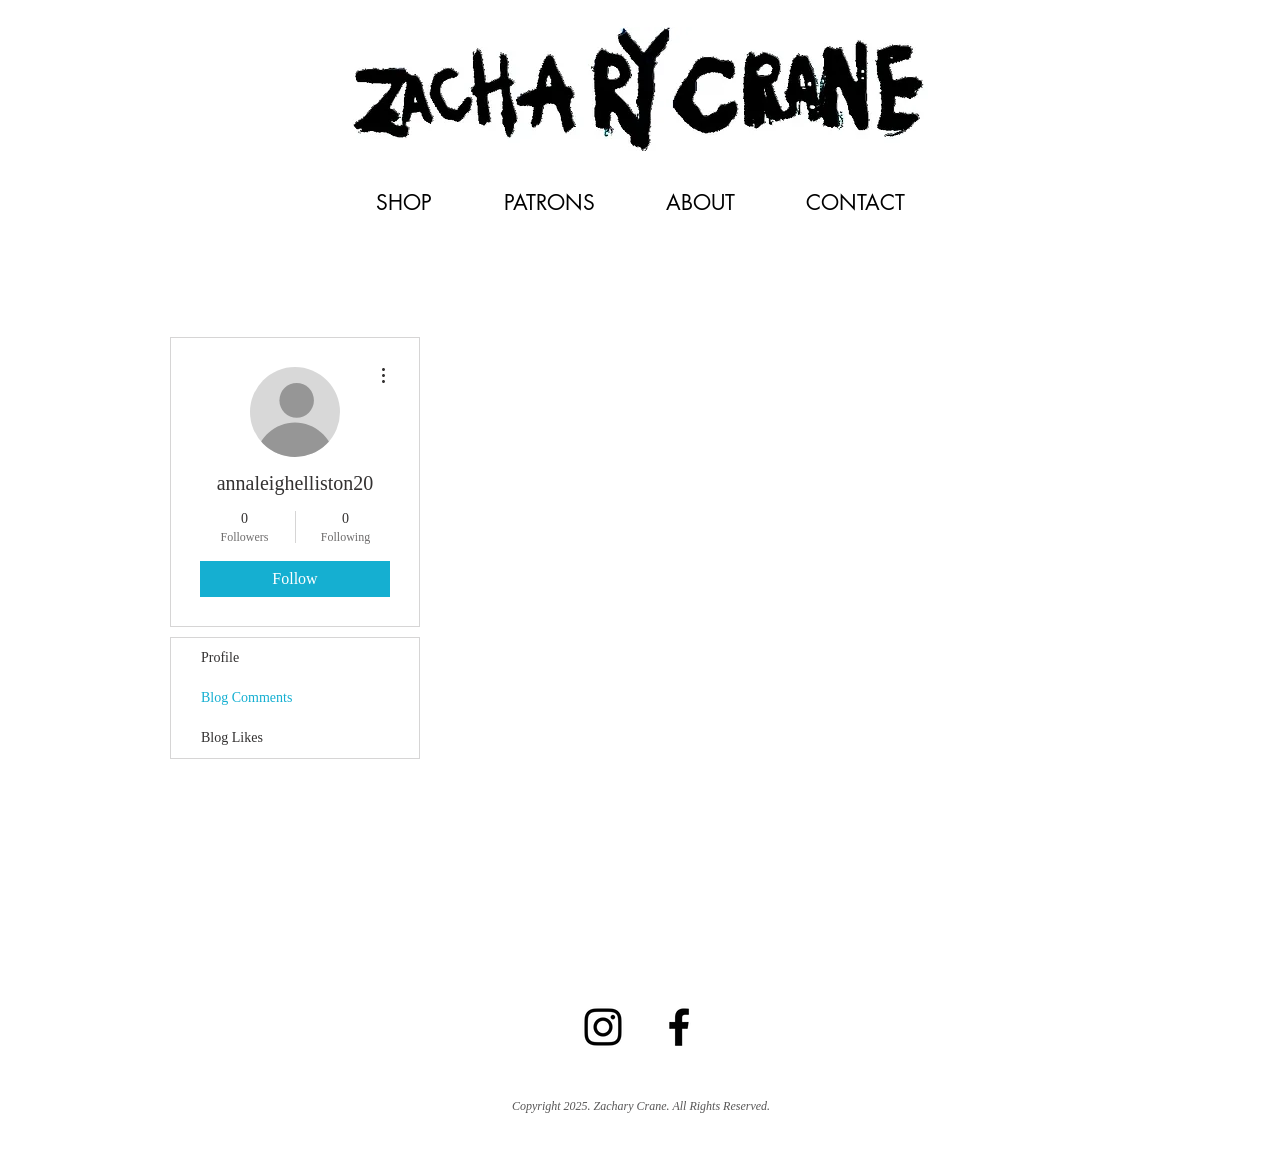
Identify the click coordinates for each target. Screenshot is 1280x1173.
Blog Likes (232, 737)
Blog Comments (246, 697)
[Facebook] (679, 1027)
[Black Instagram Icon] (603, 1027)
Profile (220, 657)
